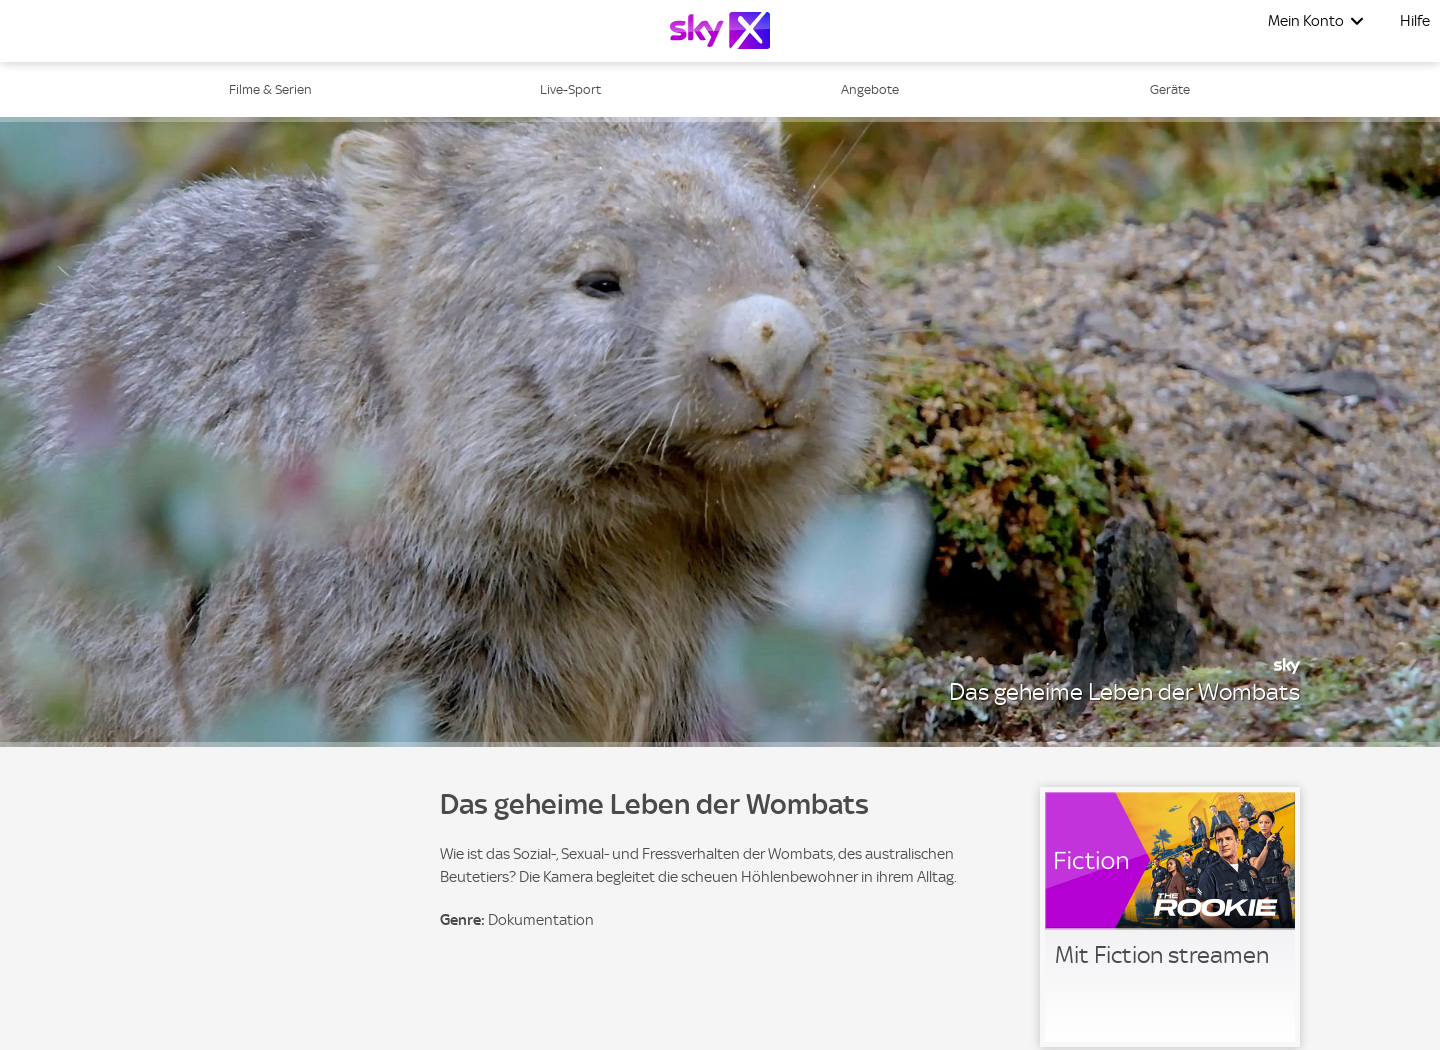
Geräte (1170, 89)
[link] (1170, 917)
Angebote (870, 89)
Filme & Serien (270, 89)
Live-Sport (570, 89)
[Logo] (720, 30)
